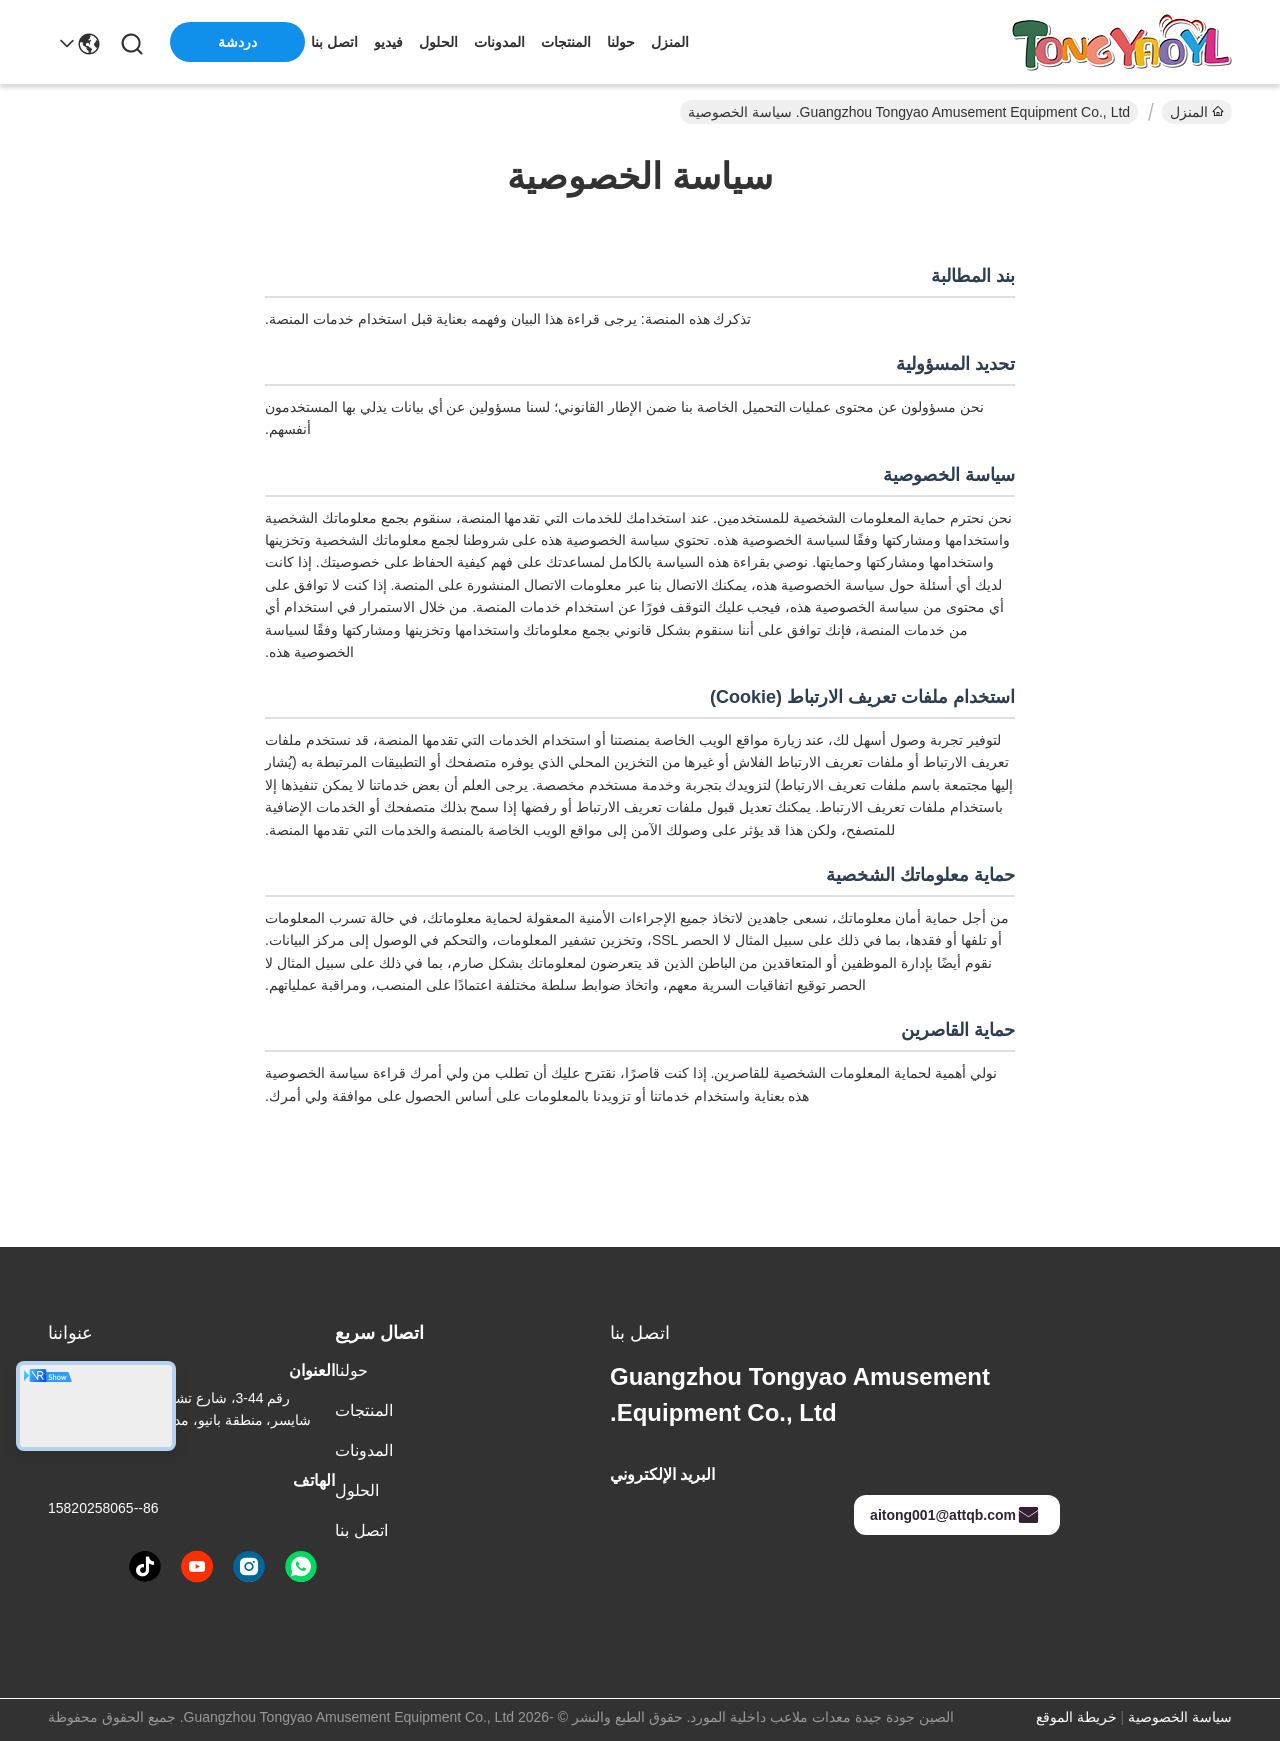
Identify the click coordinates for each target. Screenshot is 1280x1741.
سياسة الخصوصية (1180, 1717)
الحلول (438, 42)
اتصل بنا (334, 42)
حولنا (621, 42)
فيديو (388, 42)
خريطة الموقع (1076, 1717)
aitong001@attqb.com (955, 1515)
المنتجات (566, 42)
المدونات (499, 42)
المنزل (670, 42)
